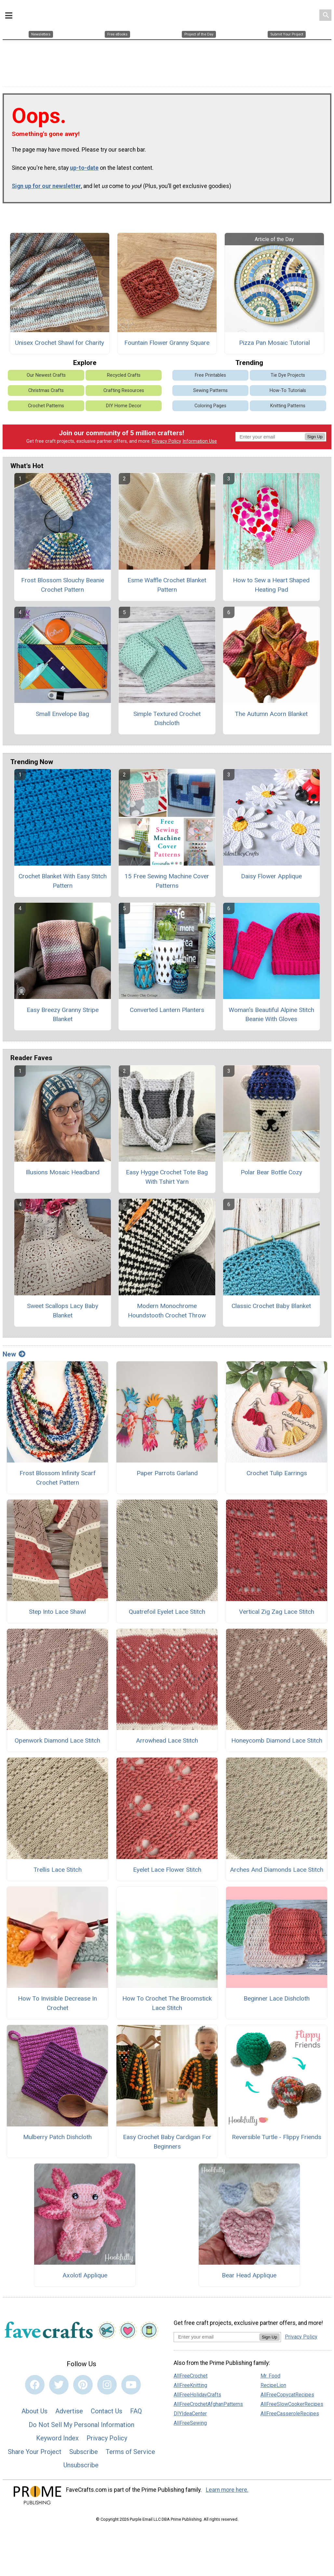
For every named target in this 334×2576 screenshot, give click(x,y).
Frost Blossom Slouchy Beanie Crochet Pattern (62, 580)
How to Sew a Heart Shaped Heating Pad (271, 580)
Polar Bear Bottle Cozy (271, 1168)
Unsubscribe (81, 2461)
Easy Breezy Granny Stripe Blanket (63, 1010)
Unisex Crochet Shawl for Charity (59, 339)
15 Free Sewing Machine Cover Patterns (167, 876)
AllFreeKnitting (190, 2381)
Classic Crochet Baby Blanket (271, 1301)
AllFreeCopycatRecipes (287, 2390)
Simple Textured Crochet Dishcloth (167, 714)
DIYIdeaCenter (190, 2409)
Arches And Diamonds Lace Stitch (276, 1865)
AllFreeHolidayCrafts (197, 2390)
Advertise (69, 2407)
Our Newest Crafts (46, 371)
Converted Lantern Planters (167, 1005)
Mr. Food (270, 2371)
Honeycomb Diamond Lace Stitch (276, 1736)
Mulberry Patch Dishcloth (57, 2133)
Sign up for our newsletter (46, 182)
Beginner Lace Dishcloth (277, 1994)
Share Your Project (34, 2447)
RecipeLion (273, 2381)
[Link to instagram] (107, 2380)
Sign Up (315, 432)
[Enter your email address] (216, 2332)
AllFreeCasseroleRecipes (290, 2409)
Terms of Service (130, 2447)
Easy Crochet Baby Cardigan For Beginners (167, 2137)
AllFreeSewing (190, 2419)
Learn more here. (227, 2485)
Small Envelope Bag (62, 709)
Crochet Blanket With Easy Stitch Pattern (63, 876)
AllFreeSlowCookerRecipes (292, 2400)
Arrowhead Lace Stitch (167, 1736)
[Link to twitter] (59, 2380)
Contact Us (106, 2407)
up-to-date (84, 163)
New (14, 1350)
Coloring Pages (210, 402)
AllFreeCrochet (190, 2371)
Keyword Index (57, 2434)
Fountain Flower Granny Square (166, 339)
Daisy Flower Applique (271, 872)
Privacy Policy (166, 437)
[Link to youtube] (131, 2380)
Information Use (199, 437)
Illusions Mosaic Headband (63, 1168)
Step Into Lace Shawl (57, 1607)
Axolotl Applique (84, 2271)
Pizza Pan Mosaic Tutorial (274, 339)
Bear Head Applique (249, 2271)
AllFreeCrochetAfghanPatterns (208, 2400)
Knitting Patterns (287, 402)
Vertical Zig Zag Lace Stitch (276, 1607)
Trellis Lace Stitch (57, 1865)
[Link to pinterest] (83, 2380)
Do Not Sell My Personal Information (81, 2420)
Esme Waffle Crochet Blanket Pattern (166, 580)
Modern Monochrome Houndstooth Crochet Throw (167, 1306)
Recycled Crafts (123, 371)
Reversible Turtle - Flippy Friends (276, 2133)
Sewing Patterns (210, 386)
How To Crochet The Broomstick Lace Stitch (167, 1999)
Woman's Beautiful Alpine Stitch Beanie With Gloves (271, 1010)
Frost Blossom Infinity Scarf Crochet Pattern (58, 1473)
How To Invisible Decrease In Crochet (57, 1999)
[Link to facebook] (35, 2380)
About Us (34, 2407)
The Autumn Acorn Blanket (271, 709)
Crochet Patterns (46, 402)
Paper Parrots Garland (167, 1469)
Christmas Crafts (46, 386)
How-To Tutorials (288, 386)
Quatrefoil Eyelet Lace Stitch (167, 1607)
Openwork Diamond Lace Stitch (57, 1736)
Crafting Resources (123, 386)
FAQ (136, 2407)
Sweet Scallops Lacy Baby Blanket (62, 1306)
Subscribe (83, 2447)
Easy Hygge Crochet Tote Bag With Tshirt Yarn (167, 1172)
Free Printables (210, 371)
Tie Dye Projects (288, 371)
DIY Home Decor (123, 402)
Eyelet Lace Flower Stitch (167, 1865)
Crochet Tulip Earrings (277, 1469)
